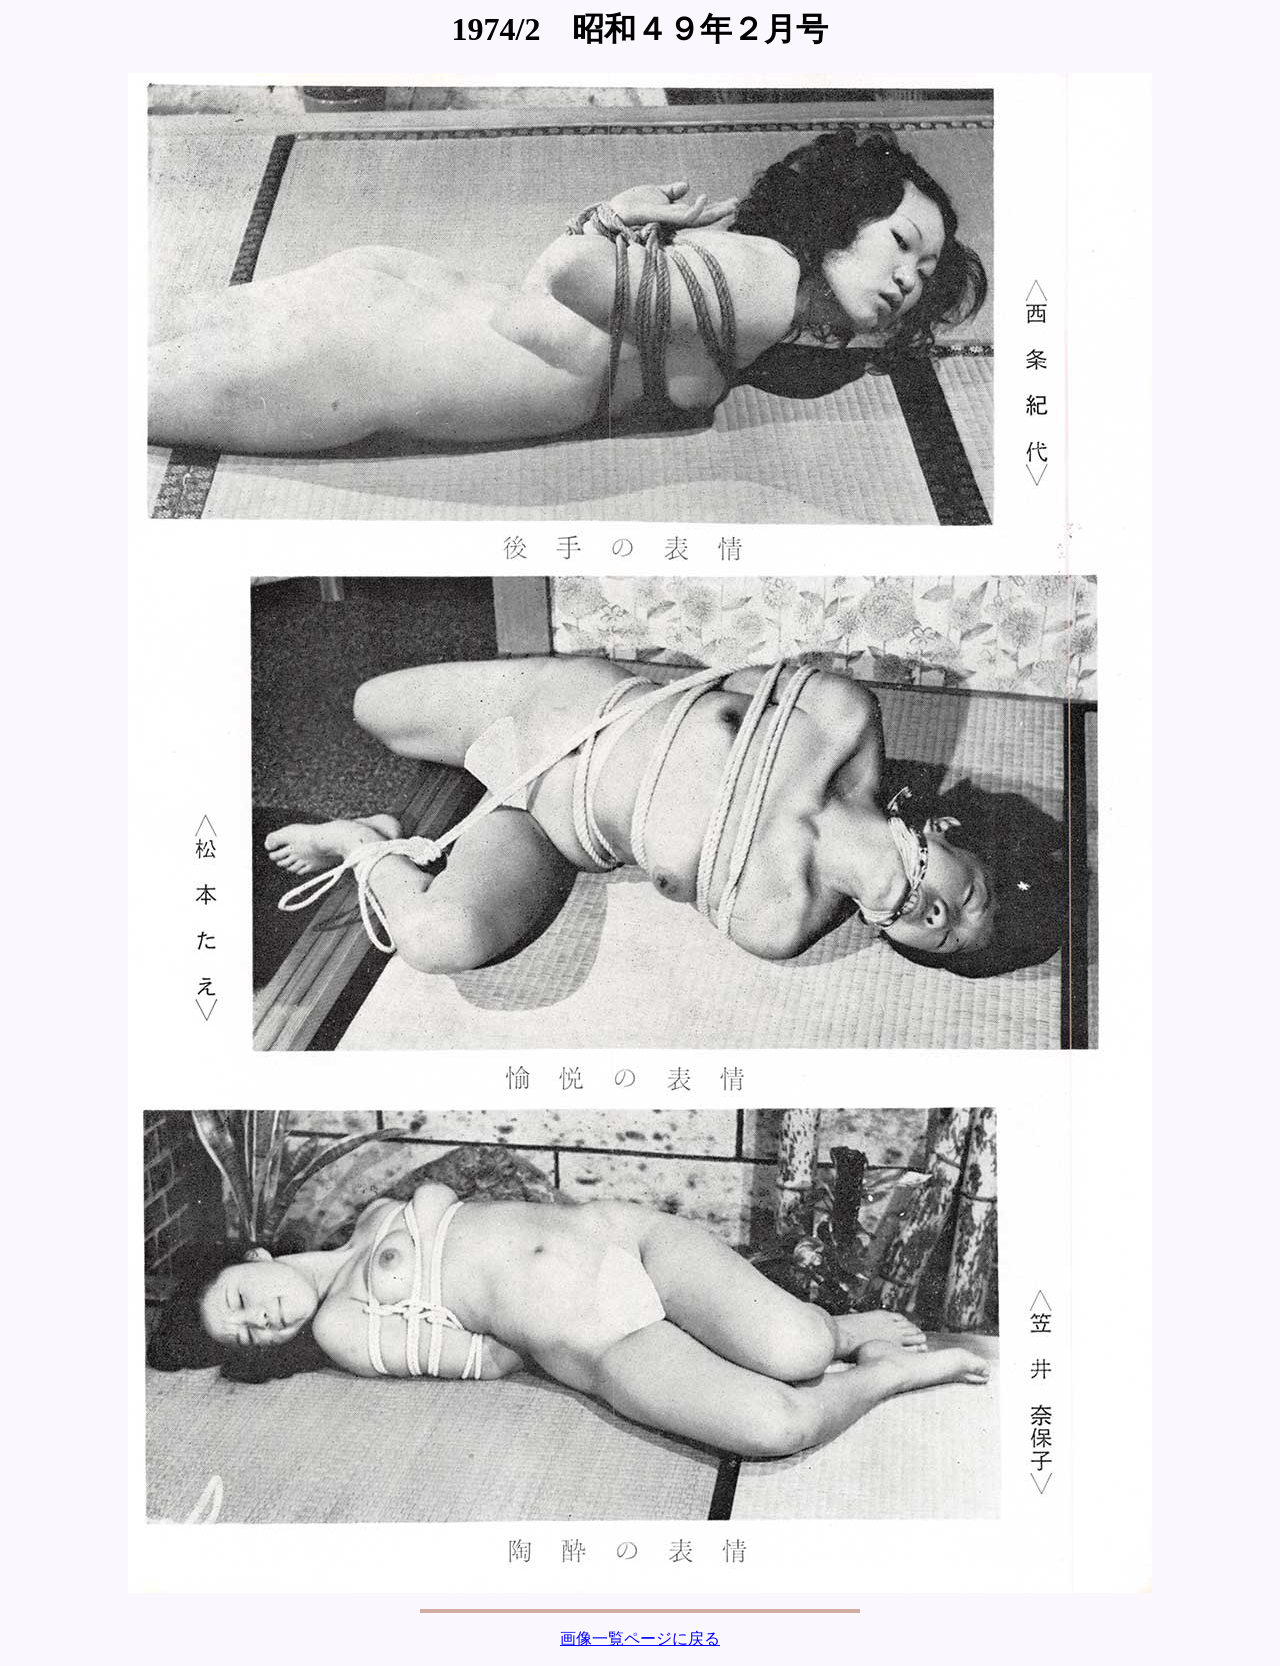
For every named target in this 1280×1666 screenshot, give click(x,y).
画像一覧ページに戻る (640, 1638)
